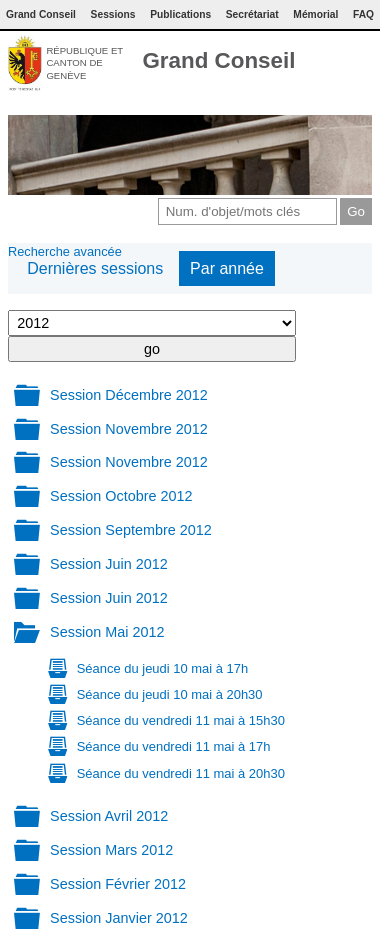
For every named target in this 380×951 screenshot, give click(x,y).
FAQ (363, 14)
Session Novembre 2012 (129, 429)
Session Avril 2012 (109, 816)
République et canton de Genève (84, 63)
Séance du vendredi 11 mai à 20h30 (181, 773)
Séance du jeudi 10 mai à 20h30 (170, 694)
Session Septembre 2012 (131, 530)
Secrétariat (252, 14)
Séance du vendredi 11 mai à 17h (174, 746)
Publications (180, 14)
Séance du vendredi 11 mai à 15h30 (181, 720)
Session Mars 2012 (111, 850)
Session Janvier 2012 (119, 918)
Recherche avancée (65, 251)
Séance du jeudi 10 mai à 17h (162, 668)
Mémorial (315, 14)
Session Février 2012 (118, 884)
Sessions (113, 14)
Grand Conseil (218, 60)
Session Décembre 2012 (129, 395)
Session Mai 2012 (107, 632)
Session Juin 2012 (109, 564)
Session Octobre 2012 (121, 496)
